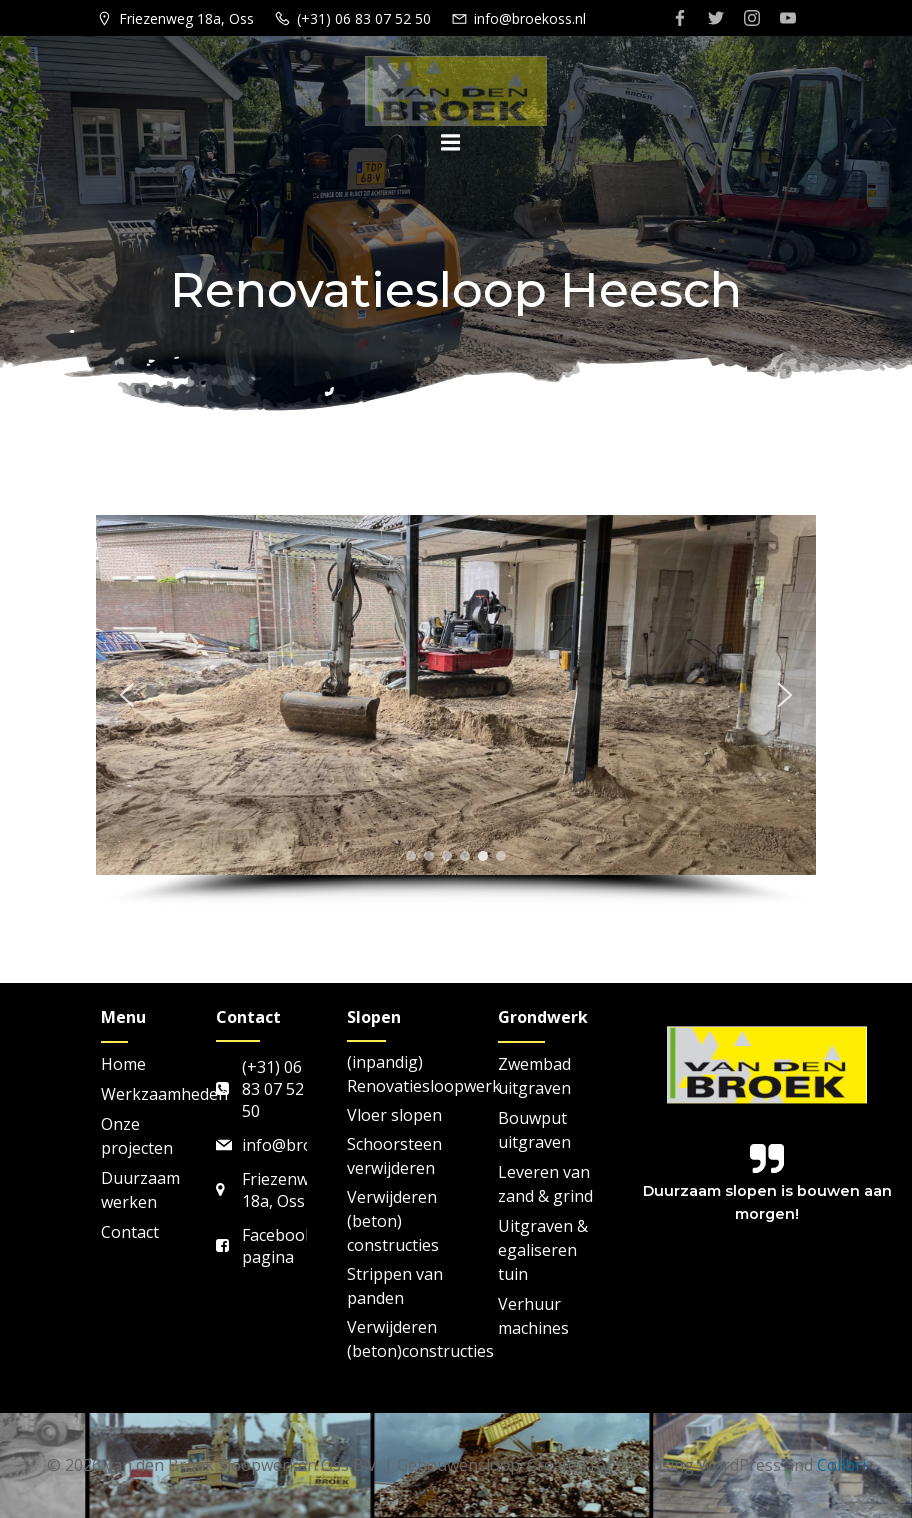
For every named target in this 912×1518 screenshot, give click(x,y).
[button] (127, 695)
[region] (456, 711)
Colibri (841, 1465)
